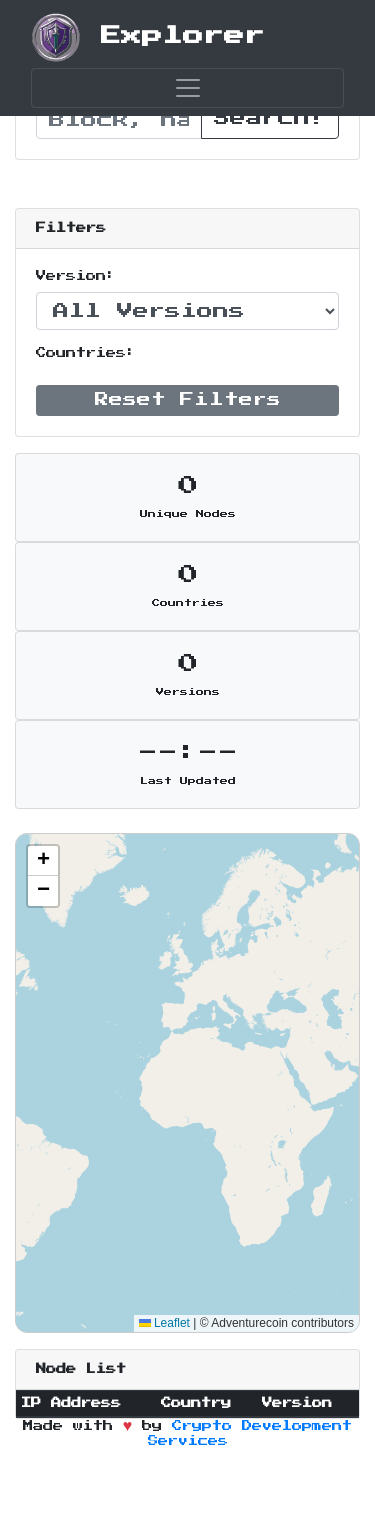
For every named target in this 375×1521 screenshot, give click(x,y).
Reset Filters (188, 400)
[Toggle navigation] (187, 88)
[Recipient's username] (119, 120)
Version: (76, 276)
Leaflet (164, 1323)
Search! (270, 118)
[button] (43, 861)
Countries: (86, 353)
